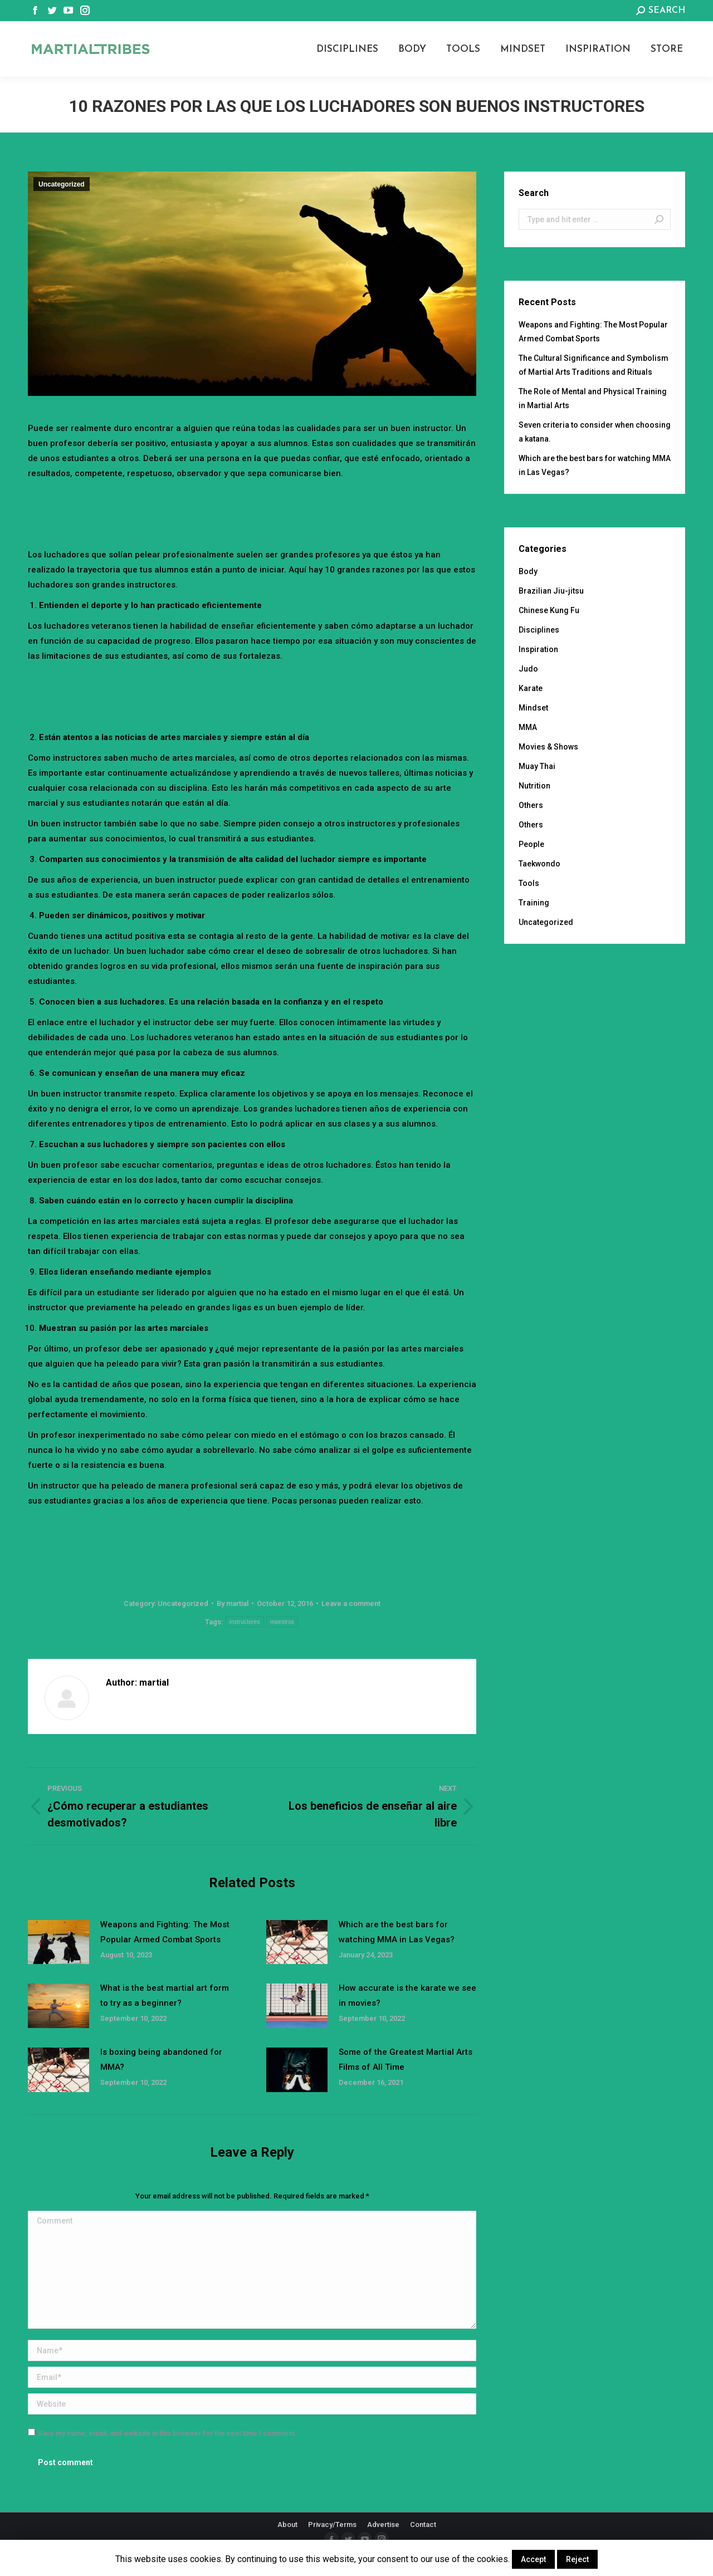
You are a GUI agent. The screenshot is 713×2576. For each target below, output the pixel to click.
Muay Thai (537, 766)
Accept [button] (533, 2559)
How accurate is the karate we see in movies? (407, 1995)
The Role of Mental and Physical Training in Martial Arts (593, 398)
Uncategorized (61, 184)
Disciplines (539, 629)
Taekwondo (539, 863)
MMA (528, 727)
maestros (282, 1622)
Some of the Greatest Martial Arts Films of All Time (405, 2059)
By (232, 1603)
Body (528, 571)
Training (534, 902)
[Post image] (58, 1942)
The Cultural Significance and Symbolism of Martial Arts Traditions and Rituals (593, 365)
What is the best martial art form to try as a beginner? (164, 1995)
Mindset (533, 707)
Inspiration (538, 649)
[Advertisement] (252, 512)
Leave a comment (350, 1603)
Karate (531, 688)
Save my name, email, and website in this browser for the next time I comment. (167, 2433)
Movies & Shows (548, 746)
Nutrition (534, 785)
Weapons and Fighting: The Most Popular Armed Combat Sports (164, 1932)
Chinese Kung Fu (549, 610)
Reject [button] (577, 2559)
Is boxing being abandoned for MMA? (161, 2059)
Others (531, 805)
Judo (528, 668)
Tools (529, 883)
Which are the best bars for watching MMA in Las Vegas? (397, 1932)
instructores (244, 1622)
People (531, 844)
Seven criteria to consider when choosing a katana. (595, 431)
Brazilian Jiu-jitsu (551, 590)
